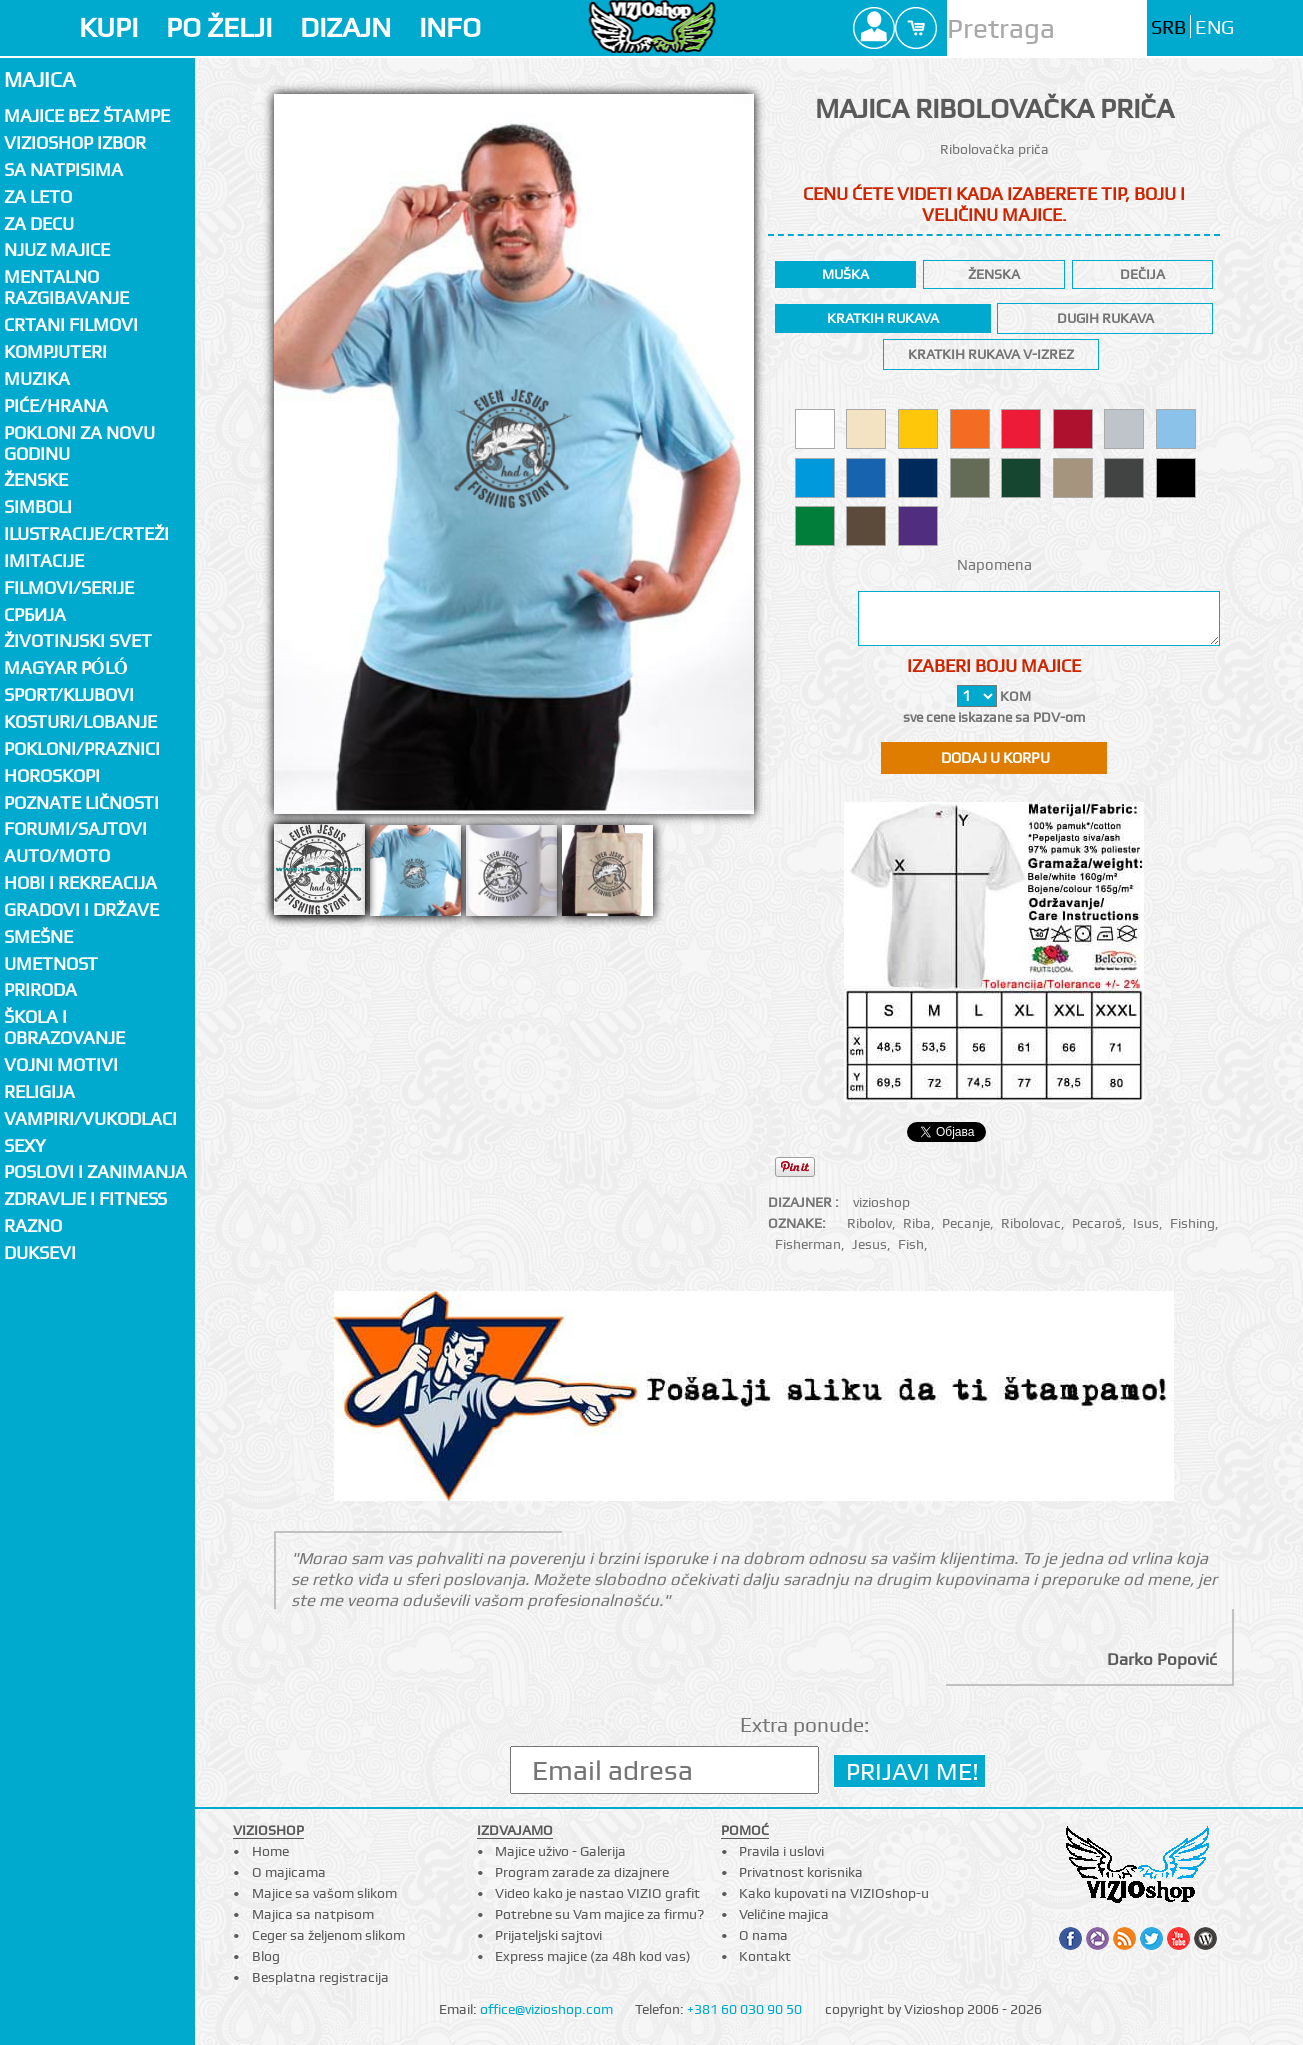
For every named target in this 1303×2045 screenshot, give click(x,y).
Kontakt (765, 1956)
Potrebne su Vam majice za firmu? (599, 1914)
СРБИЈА (35, 614)
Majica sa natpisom (313, 1914)
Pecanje (966, 1223)
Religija (39, 1091)
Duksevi (40, 1252)
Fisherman (808, 1244)
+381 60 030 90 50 (744, 2009)
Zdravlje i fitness (85, 1198)
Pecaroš (1097, 1223)
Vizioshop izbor (75, 142)
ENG (1214, 27)
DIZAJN (345, 27)
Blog (266, 1956)
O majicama (289, 1872)
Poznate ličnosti (81, 802)
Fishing (1192, 1223)
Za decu (39, 223)
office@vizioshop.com (546, 2009)
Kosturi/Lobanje (80, 721)
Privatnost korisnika (801, 1872)
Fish (911, 1244)
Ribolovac (1031, 1223)
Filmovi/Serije (69, 587)
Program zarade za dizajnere (582, 1872)
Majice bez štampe (87, 115)
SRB (1168, 27)
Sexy (25, 1145)
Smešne (38, 936)
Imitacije (44, 560)
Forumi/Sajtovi (75, 828)
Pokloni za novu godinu (79, 443)
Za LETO (38, 196)
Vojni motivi (61, 1064)
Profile (874, 28)
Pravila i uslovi (781, 1851)
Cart (916, 28)
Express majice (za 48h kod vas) (593, 1956)
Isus (1146, 1223)
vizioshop (881, 1202)
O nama (763, 1935)
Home (270, 1851)
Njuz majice (57, 249)
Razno (33, 1225)
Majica (40, 79)
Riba (917, 1223)
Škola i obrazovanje (64, 1027)
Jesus (869, 1244)
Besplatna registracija (320, 1977)
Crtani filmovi (71, 324)
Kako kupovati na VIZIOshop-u (834, 1893)
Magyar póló (66, 667)
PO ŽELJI (219, 27)
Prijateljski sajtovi (548, 1935)
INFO (450, 27)
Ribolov (869, 1223)
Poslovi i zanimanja (95, 1171)
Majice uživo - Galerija (560, 1851)
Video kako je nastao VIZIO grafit (597, 1893)
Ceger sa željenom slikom (328, 1935)
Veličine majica (784, 1914)
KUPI (108, 27)
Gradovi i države (81, 909)
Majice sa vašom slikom (324, 1893)
